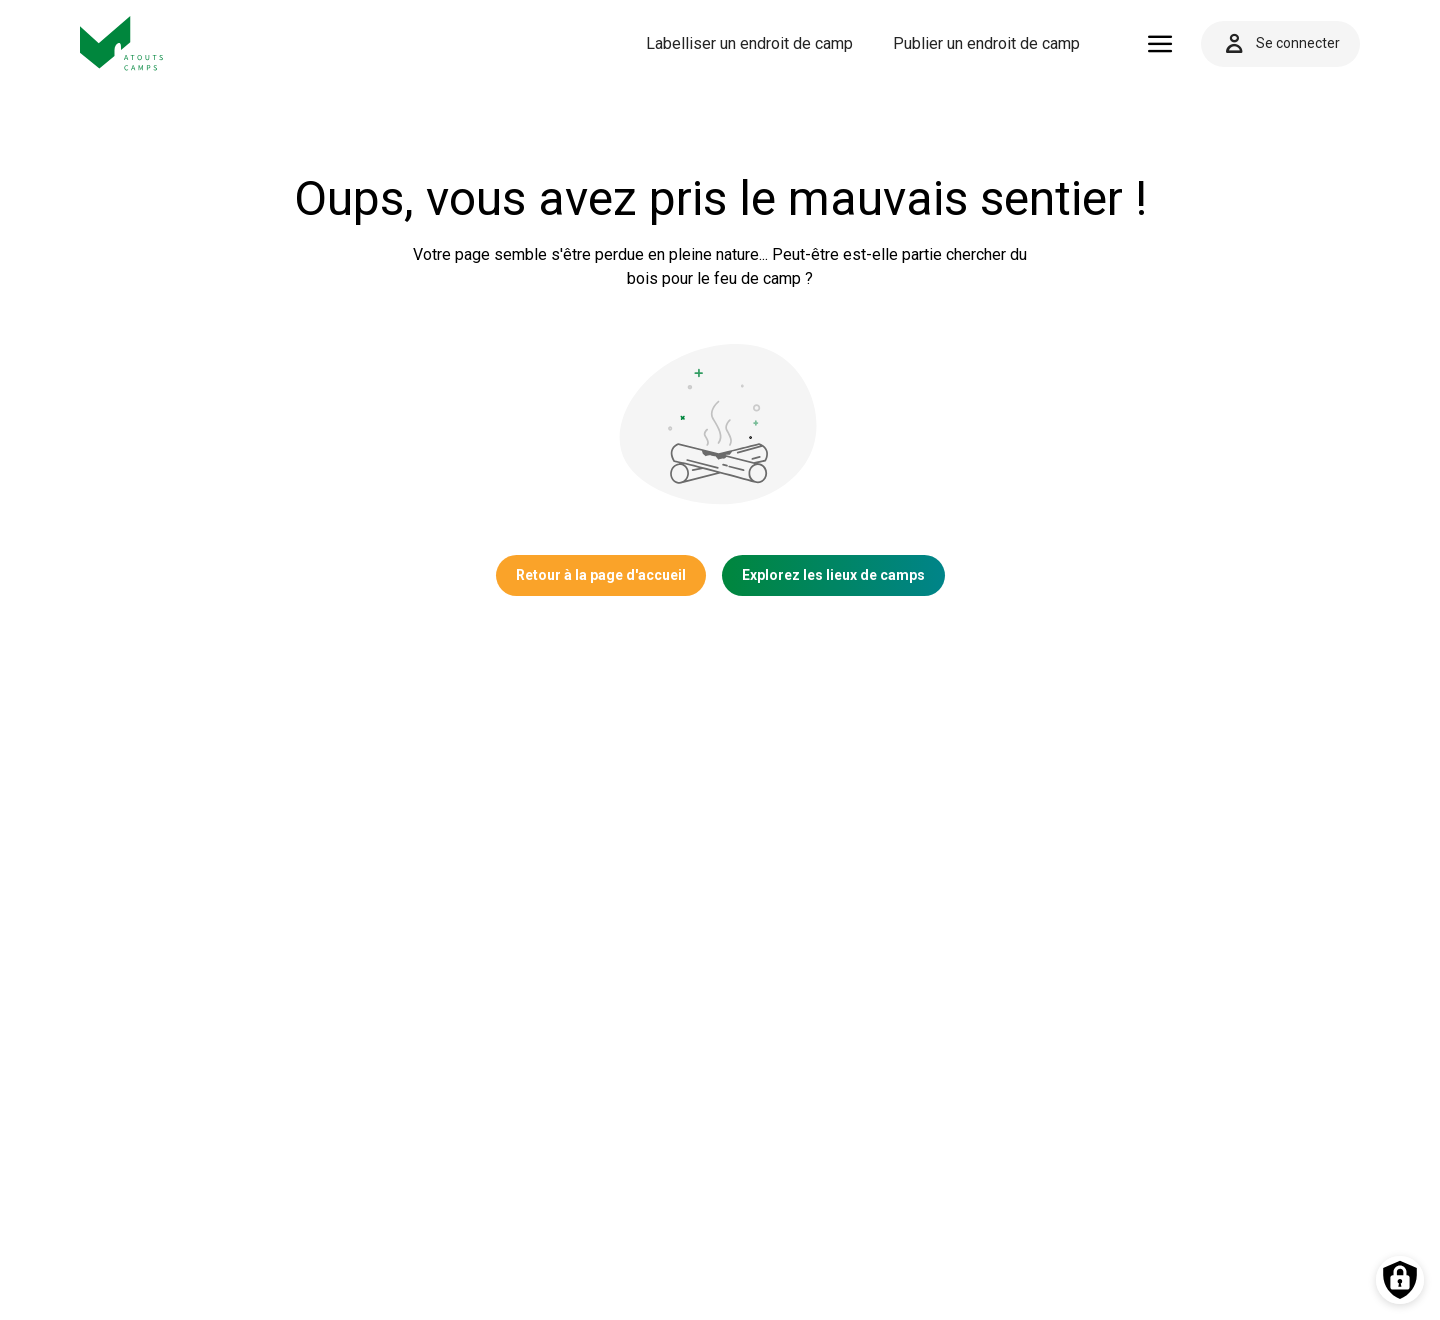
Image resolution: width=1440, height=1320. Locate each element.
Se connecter (1280, 44)
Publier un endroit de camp (986, 43)
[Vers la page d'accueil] (122, 43)
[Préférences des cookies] (1400, 1280)
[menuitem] (749, 44)
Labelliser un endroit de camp (749, 43)
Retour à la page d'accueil (601, 575)
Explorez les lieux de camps (833, 575)
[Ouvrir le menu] (1160, 44)
